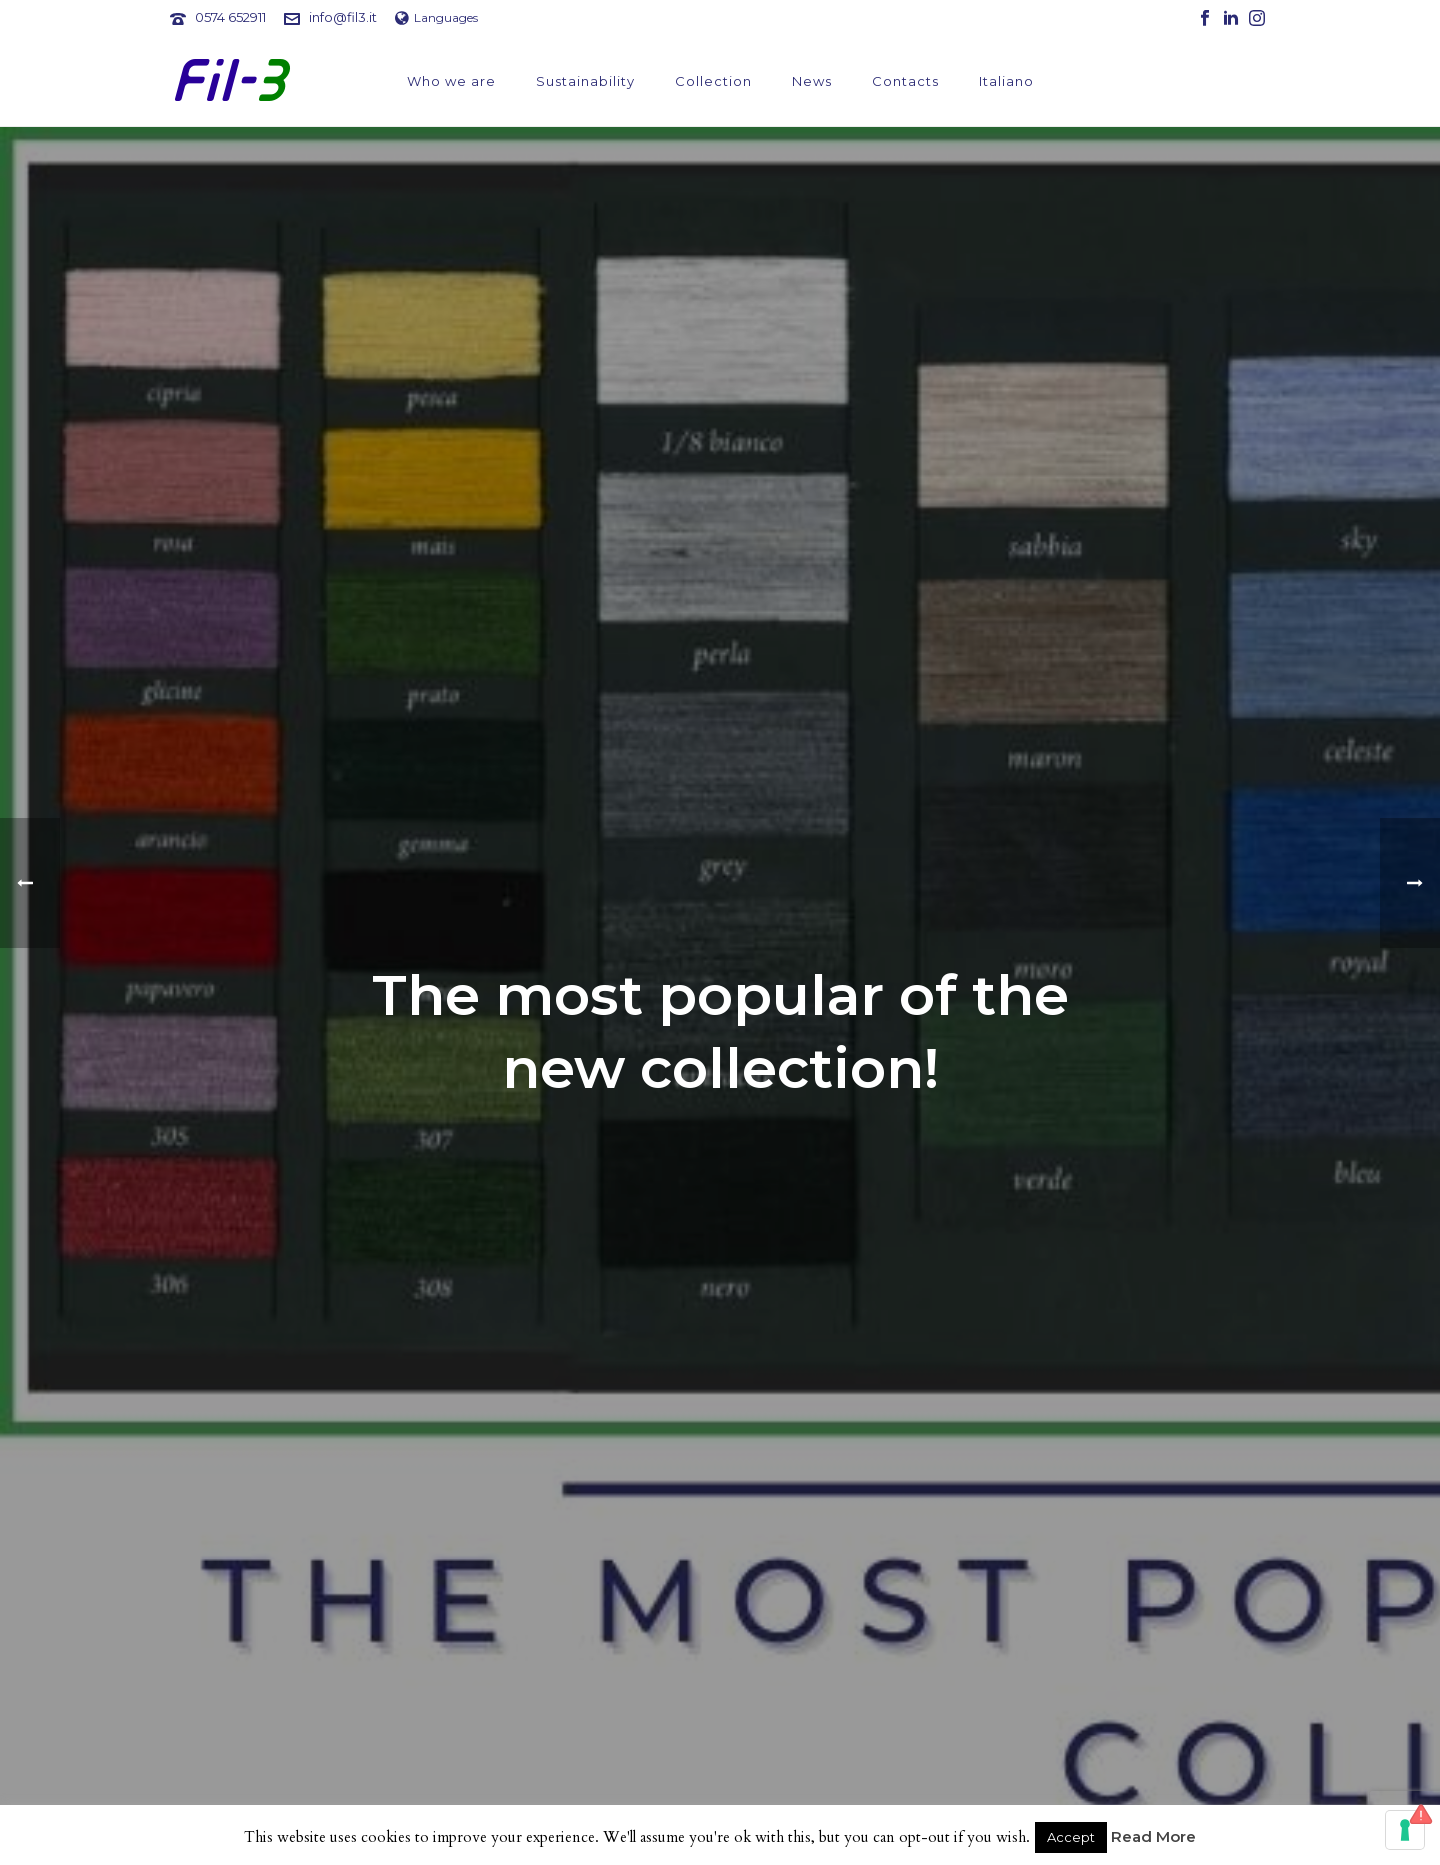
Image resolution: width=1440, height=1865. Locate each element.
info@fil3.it (343, 17)
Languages (436, 17)
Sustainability (585, 81)
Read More (1153, 1836)
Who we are (451, 81)
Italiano (1006, 81)
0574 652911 (230, 17)
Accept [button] (1071, 1837)
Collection (713, 81)
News (812, 81)
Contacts (905, 81)
